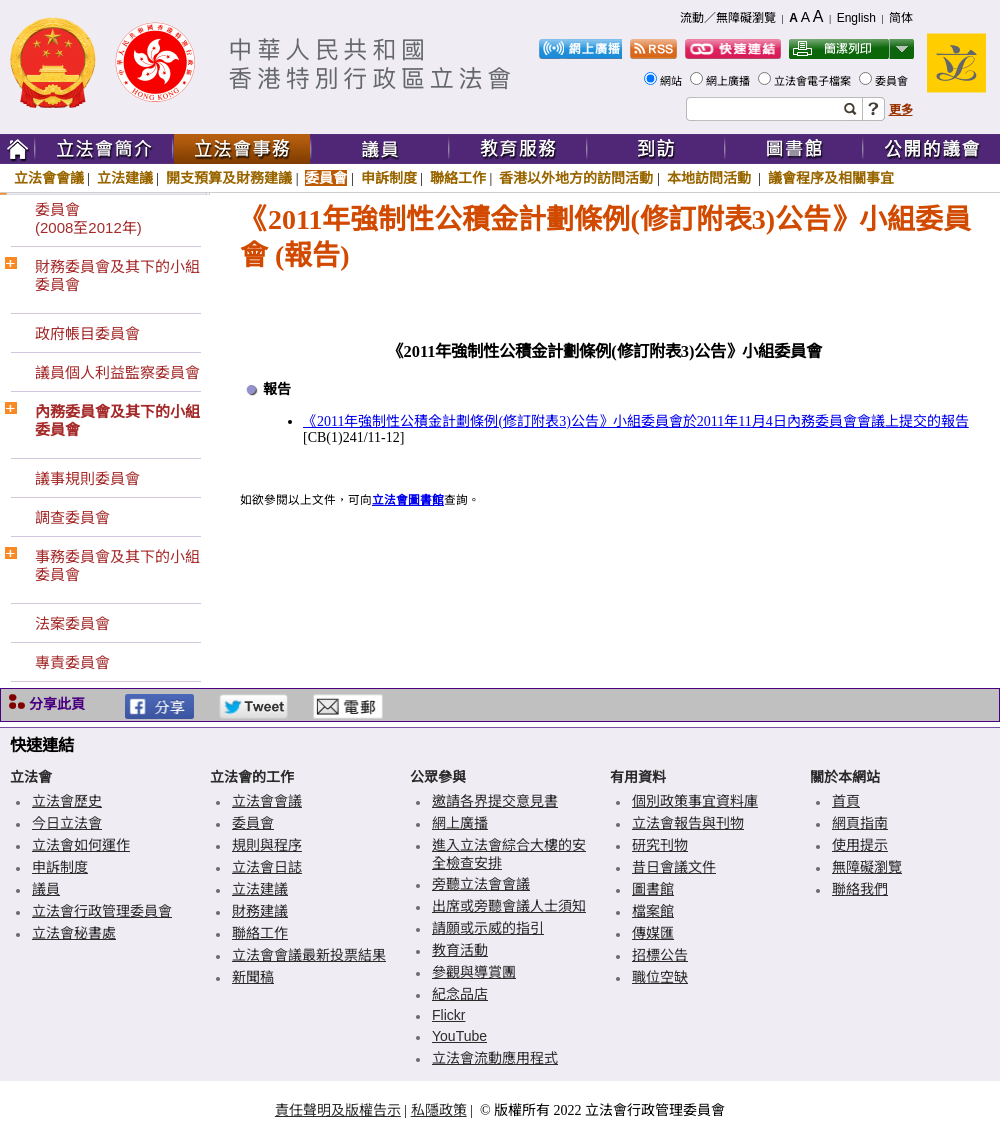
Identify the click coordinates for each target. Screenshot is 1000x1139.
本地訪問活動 (711, 178)
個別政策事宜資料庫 (695, 801)
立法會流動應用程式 (495, 1058)
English (856, 18)
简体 (901, 18)
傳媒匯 (653, 933)
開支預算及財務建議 (229, 178)
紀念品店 (460, 994)
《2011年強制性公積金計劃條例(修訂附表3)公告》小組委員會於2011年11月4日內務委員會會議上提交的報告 (636, 421)
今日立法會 (67, 823)
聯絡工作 (458, 178)
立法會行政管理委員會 (102, 911)
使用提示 (860, 845)
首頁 (846, 801)
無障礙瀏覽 (867, 867)
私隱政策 (439, 1110)
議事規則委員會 (87, 478)
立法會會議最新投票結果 (309, 955)
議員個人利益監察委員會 (117, 372)
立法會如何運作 (81, 845)
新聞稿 (253, 977)
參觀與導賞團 (474, 972)
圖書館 (653, 889)
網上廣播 (729, 81)
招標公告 (660, 955)
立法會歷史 (67, 801)
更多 (901, 110)
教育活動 (460, 950)
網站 (672, 81)
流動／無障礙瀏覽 (728, 18)
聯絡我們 (860, 889)
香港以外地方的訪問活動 (576, 178)
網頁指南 (860, 823)
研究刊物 (660, 845)
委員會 (893, 81)
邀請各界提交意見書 (495, 801)
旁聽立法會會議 (481, 884)
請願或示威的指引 (488, 928)
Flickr (448, 1015)
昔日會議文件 (674, 867)
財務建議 (260, 911)
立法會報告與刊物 (688, 823)
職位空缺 (660, 977)
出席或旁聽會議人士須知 (509, 906)
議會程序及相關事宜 (831, 178)
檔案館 (653, 911)
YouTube (459, 1036)
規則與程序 (267, 845)
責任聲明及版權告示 (338, 1110)
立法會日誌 (267, 867)
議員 (46, 889)
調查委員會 (72, 517)
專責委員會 (72, 662)
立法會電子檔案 (814, 81)
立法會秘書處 (74, 933)
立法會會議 (49, 178)
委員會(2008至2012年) (88, 218)
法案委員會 (72, 623)
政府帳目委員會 (87, 333)
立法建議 (125, 178)
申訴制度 (389, 178)
